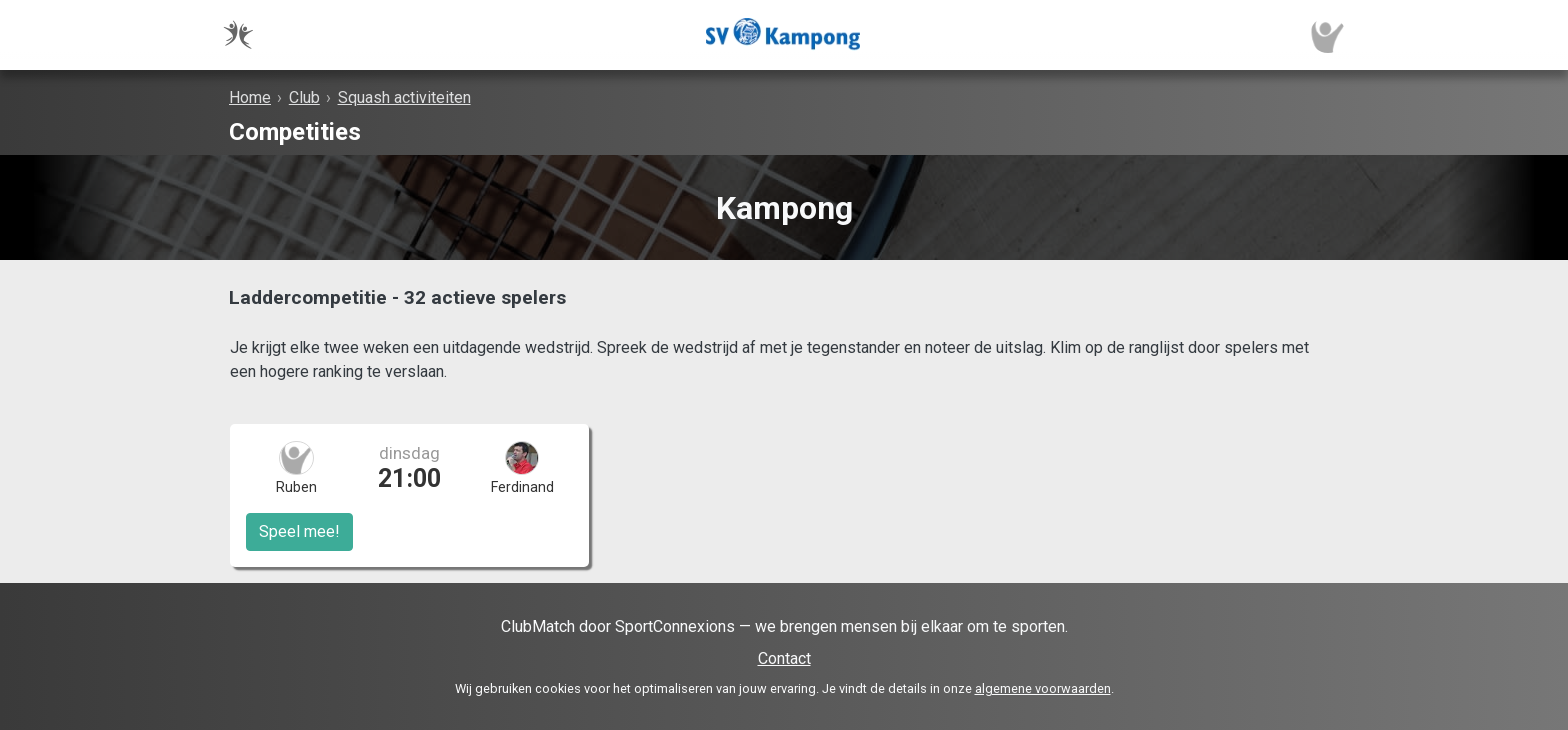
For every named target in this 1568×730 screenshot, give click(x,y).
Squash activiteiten (404, 97)
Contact (784, 658)
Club (304, 97)
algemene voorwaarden (1043, 688)
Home (250, 97)
